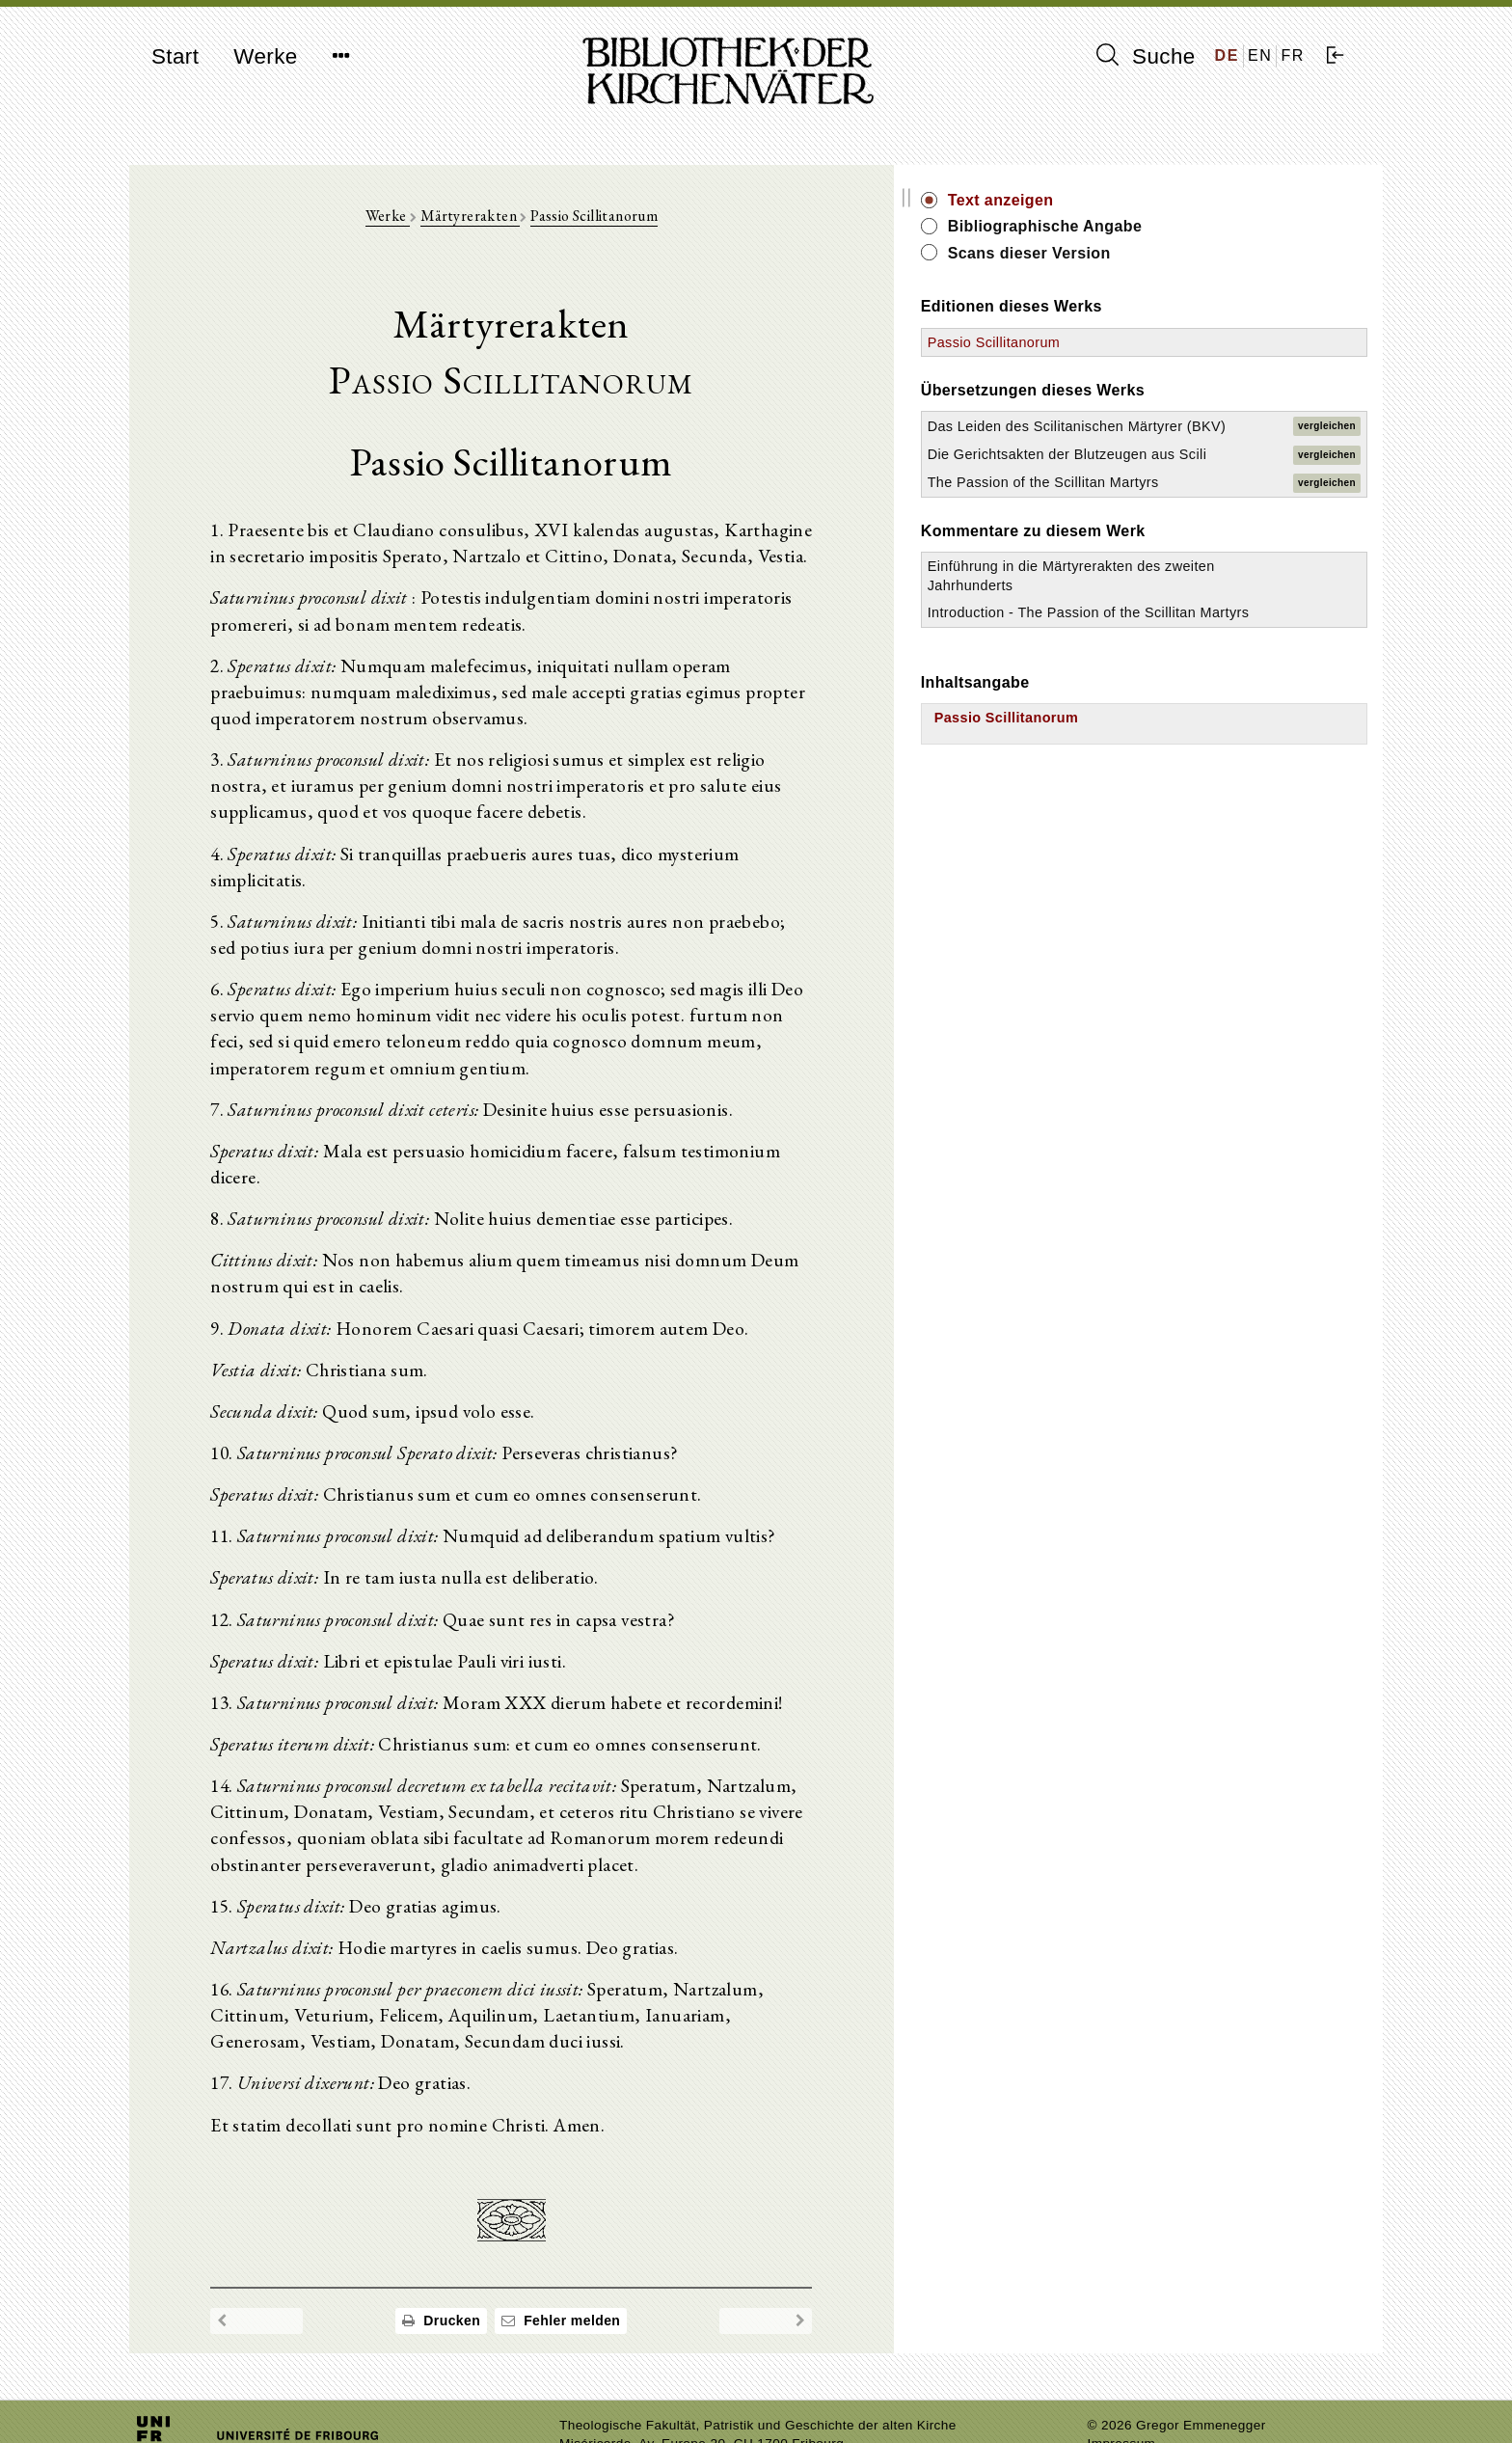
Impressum (1122, 2381)
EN (1260, 55)
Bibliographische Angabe (1221, 226)
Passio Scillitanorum (681, 223)
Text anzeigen (1177, 200)
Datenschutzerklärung (1155, 2399)
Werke (265, 56)
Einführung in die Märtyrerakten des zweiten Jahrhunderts (1190, 661)
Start (175, 56)
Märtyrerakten (558, 223)
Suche (1145, 55)
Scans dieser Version (1205, 253)
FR (1293, 55)
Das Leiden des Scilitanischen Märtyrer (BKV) (1179, 445)
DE (1227, 55)
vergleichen (1327, 445)
